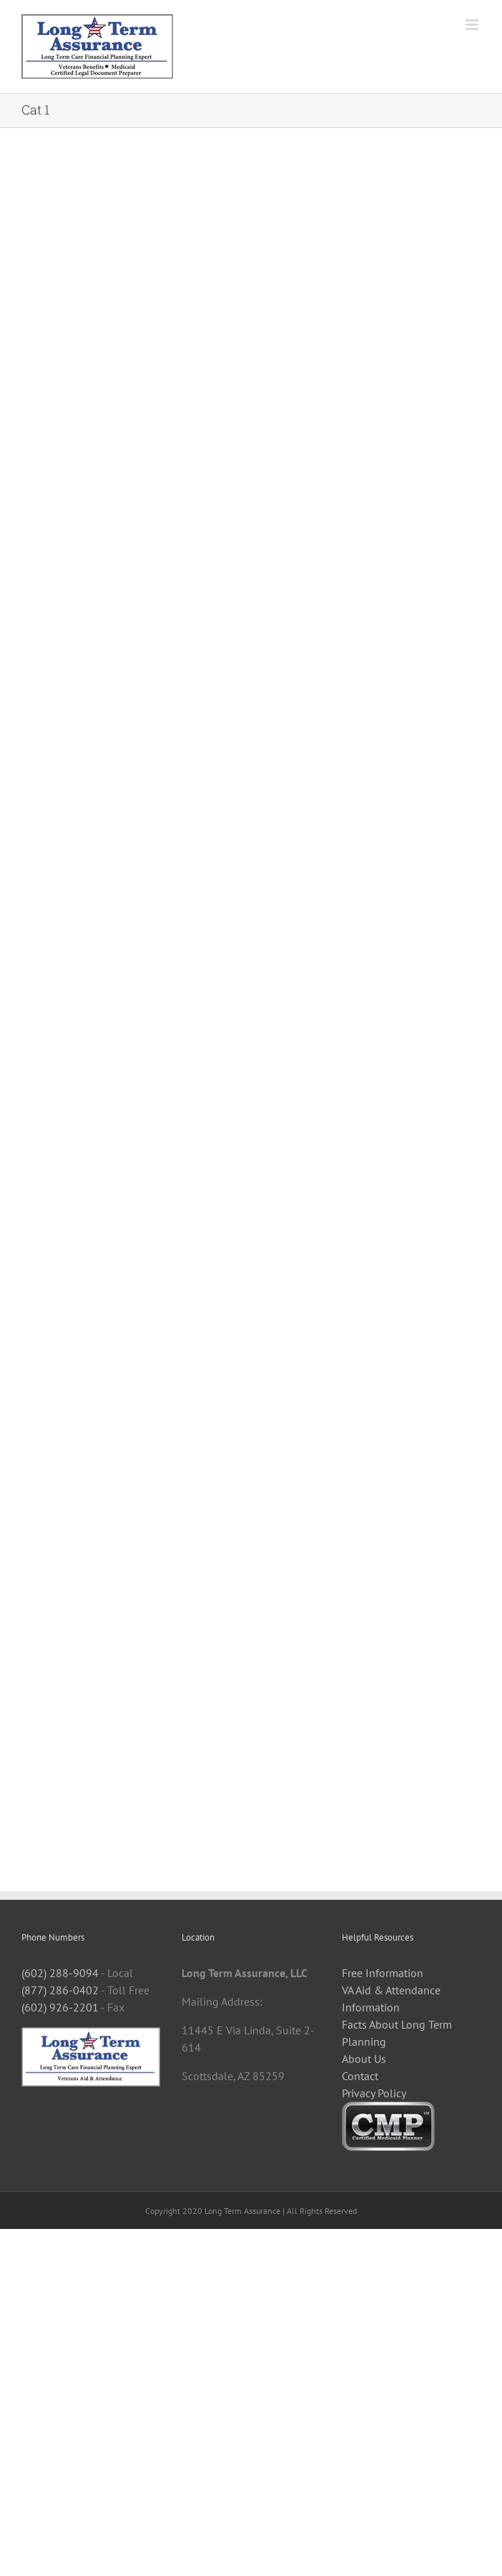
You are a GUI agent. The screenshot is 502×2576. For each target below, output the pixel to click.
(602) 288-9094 (60, 1973)
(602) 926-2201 (60, 2007)
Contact (360, 2076)
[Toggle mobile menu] (473, 24)
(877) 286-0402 (60, 1990)
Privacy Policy (374, 2093)
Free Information (382, 1973)
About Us (364, 2058)
